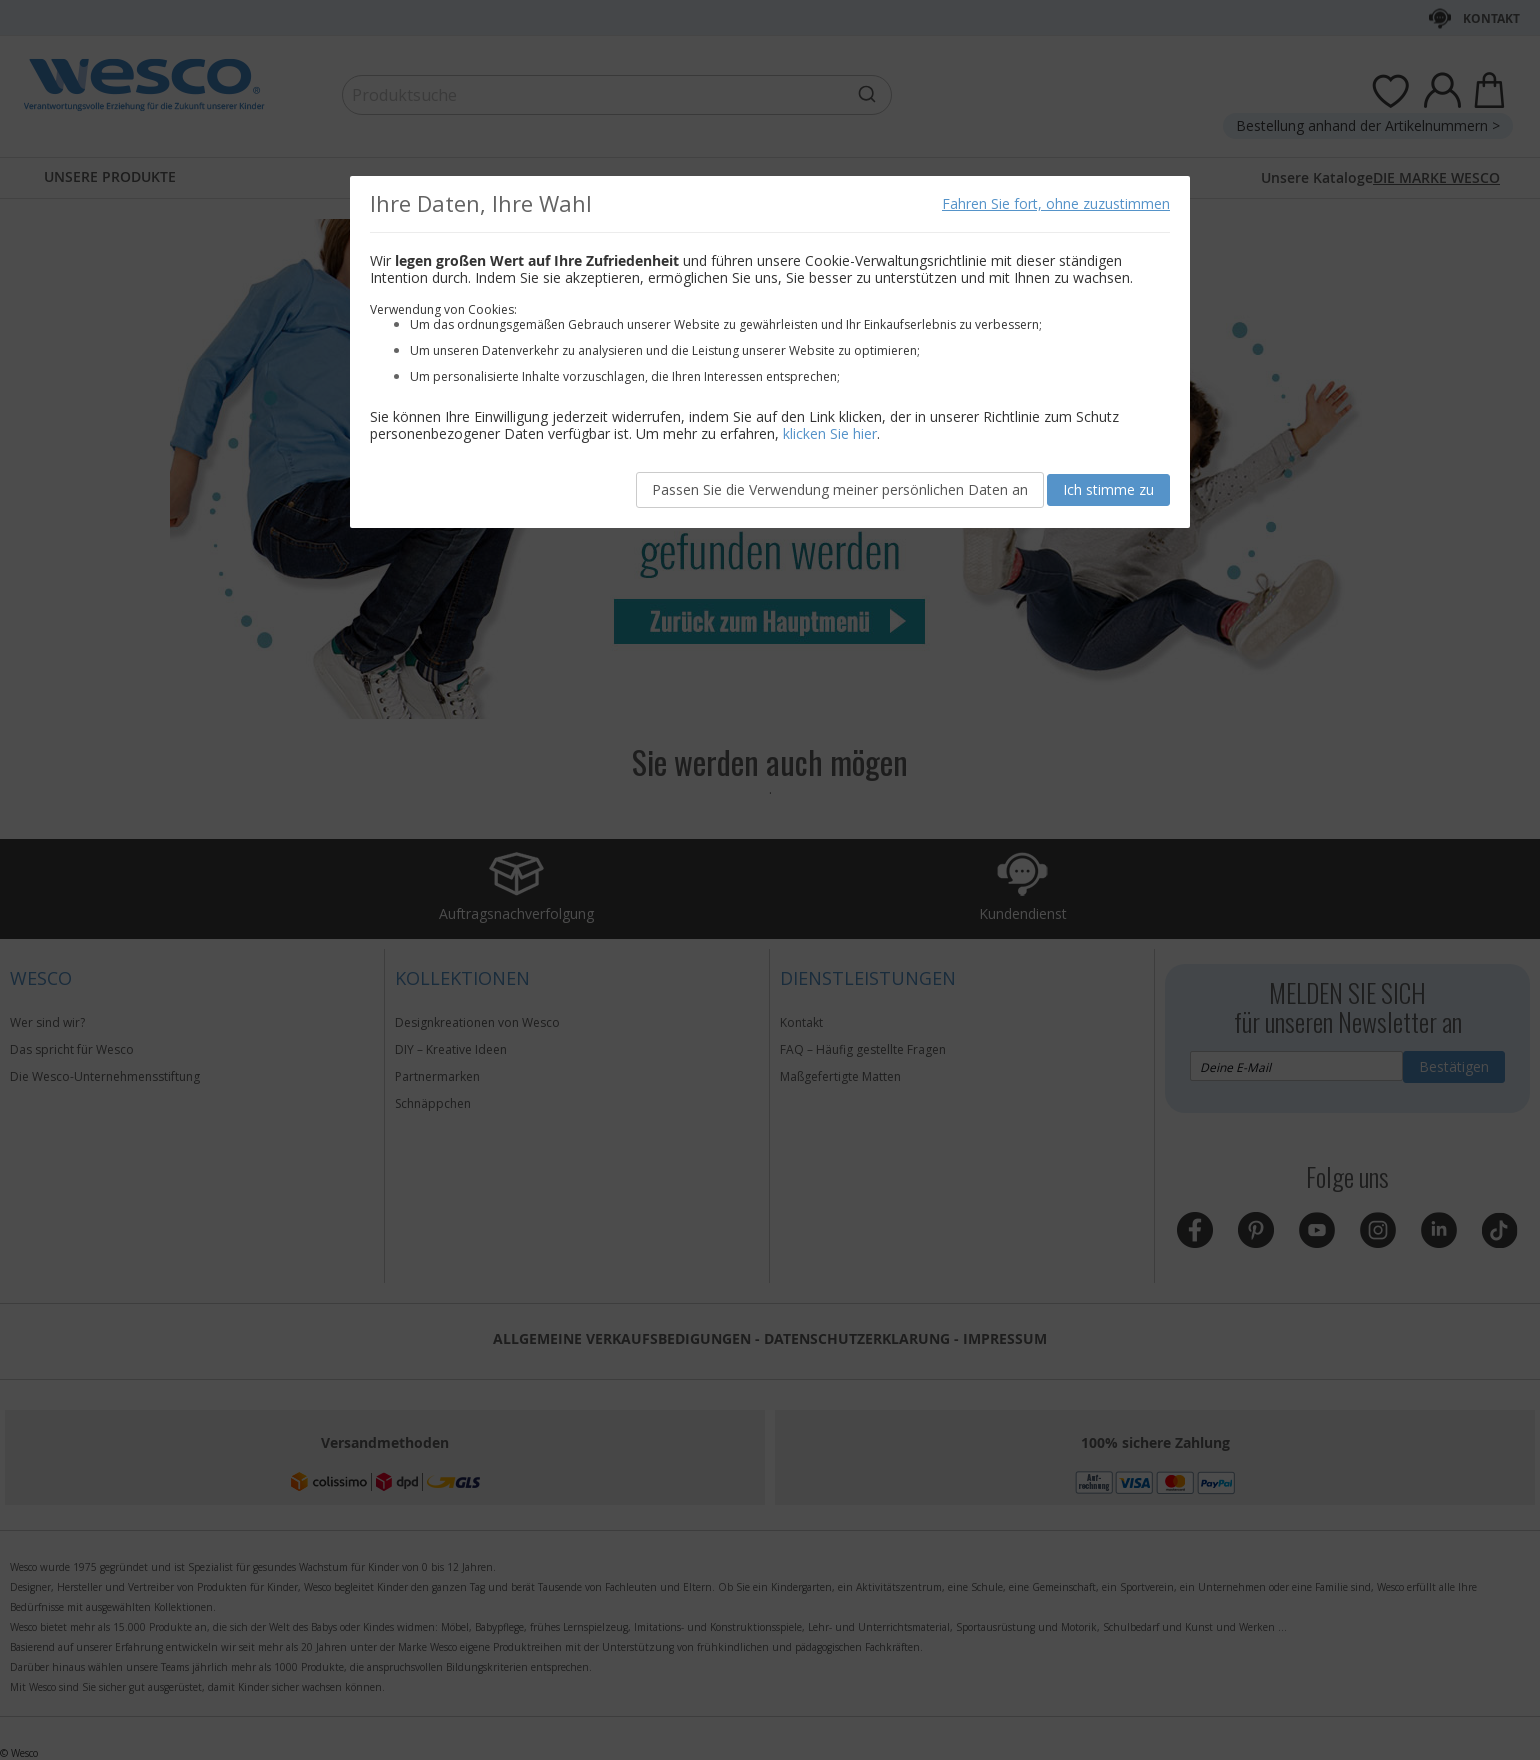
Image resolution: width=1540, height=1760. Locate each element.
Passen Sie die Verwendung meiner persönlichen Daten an (840, 489)
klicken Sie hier (830, 433)
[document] (770, 352)
